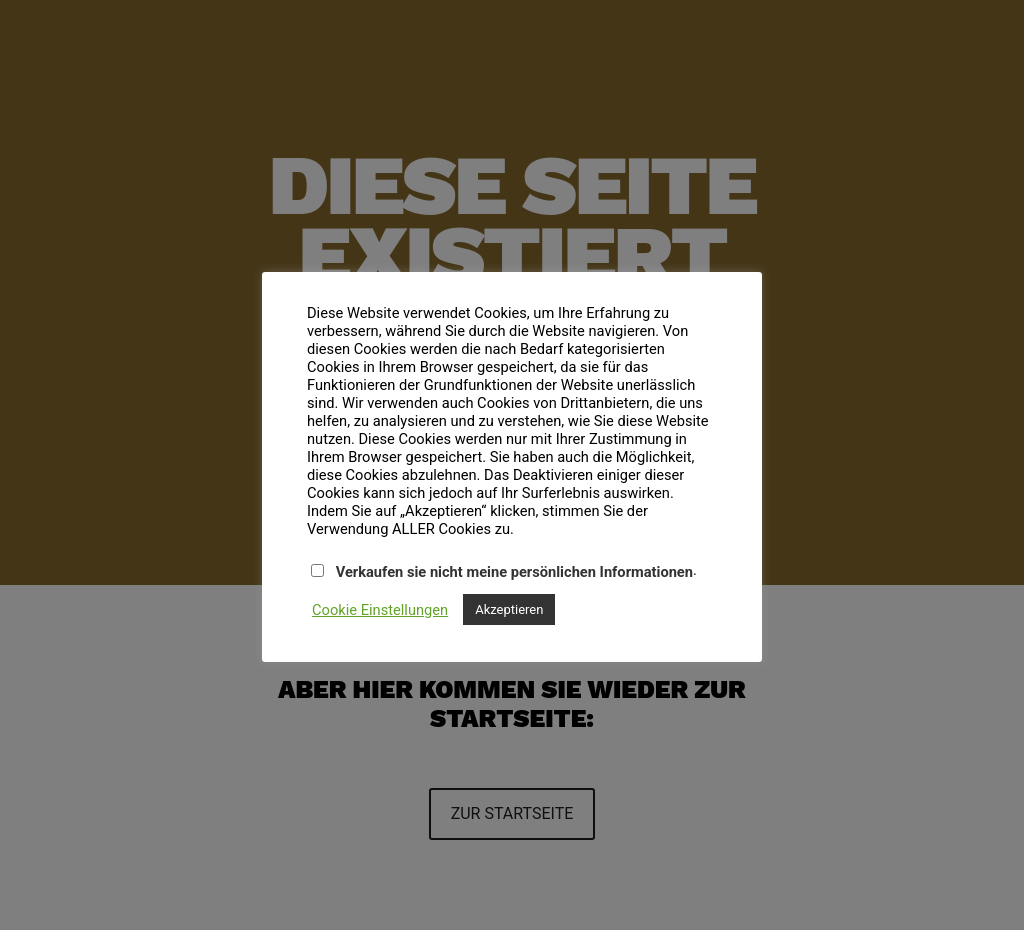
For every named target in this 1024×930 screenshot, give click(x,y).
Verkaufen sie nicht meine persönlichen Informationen (514, 572)
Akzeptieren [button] (509, 609)
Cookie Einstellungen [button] (380, 610)
